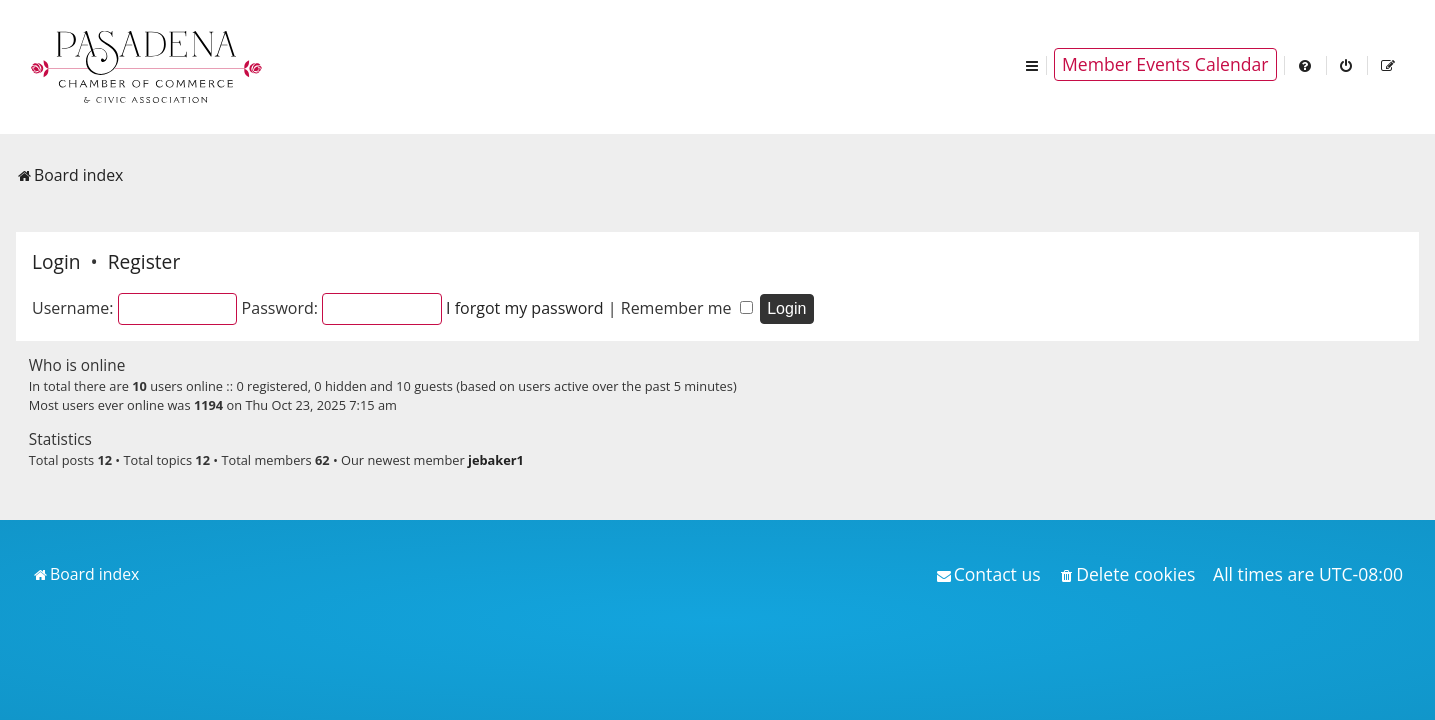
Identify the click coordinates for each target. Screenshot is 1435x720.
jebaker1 (496, 460)
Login (56, 261)
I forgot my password (525, 308)
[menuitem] (1306, 64)
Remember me (687, 308)
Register (144, 261)
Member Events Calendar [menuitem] (1165, 64)
